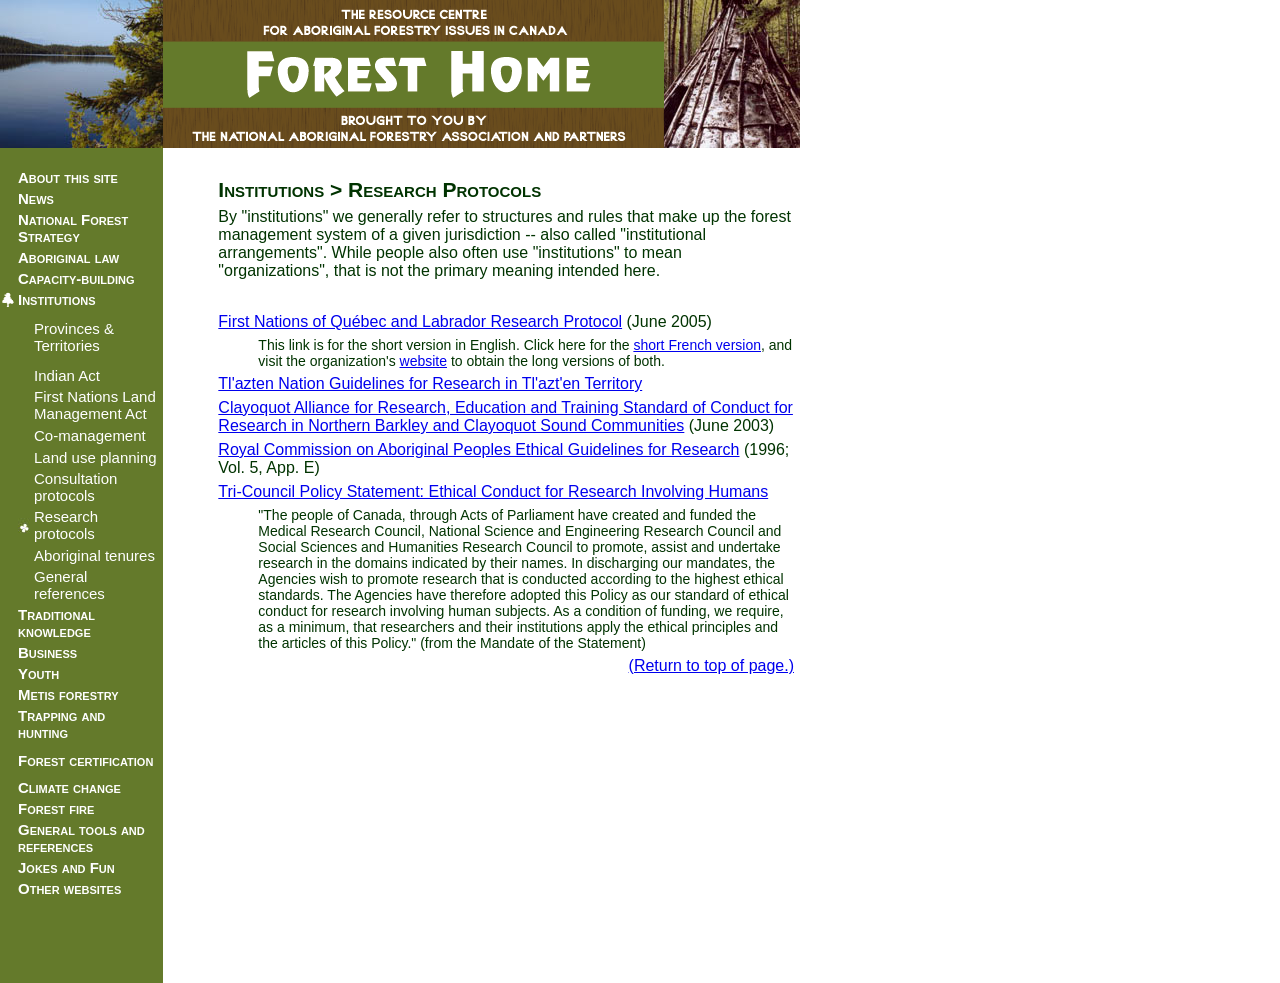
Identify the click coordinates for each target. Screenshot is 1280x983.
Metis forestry (68, 694)
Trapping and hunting (61, 724)
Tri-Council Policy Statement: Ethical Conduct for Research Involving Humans (493, 491)
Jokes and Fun (66, 867)
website (423, 361)
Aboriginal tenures (94, 555)
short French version (697, 345)
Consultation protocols (75, 487)
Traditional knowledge (56, 623)
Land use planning (95, 457)
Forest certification (85, 760)
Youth (38, 673)
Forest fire (56, 808)
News (36, 198)
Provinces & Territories (74, 337)
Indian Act (67, 375)
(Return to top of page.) (711, 665)
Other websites (69, 888)
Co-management (90, 435)
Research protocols (66, 525)
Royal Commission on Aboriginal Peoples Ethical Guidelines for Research (478, 449)
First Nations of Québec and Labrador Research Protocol (420, 321)
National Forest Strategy (73, 228)
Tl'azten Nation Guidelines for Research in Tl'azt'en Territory (430, 383)
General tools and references (81, 838)
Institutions (57, 299)
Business (47, 652)
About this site (68, 177)
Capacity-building (76, 278)
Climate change (69, 787)
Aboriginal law (68, 257)
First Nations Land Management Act (95, 405)
